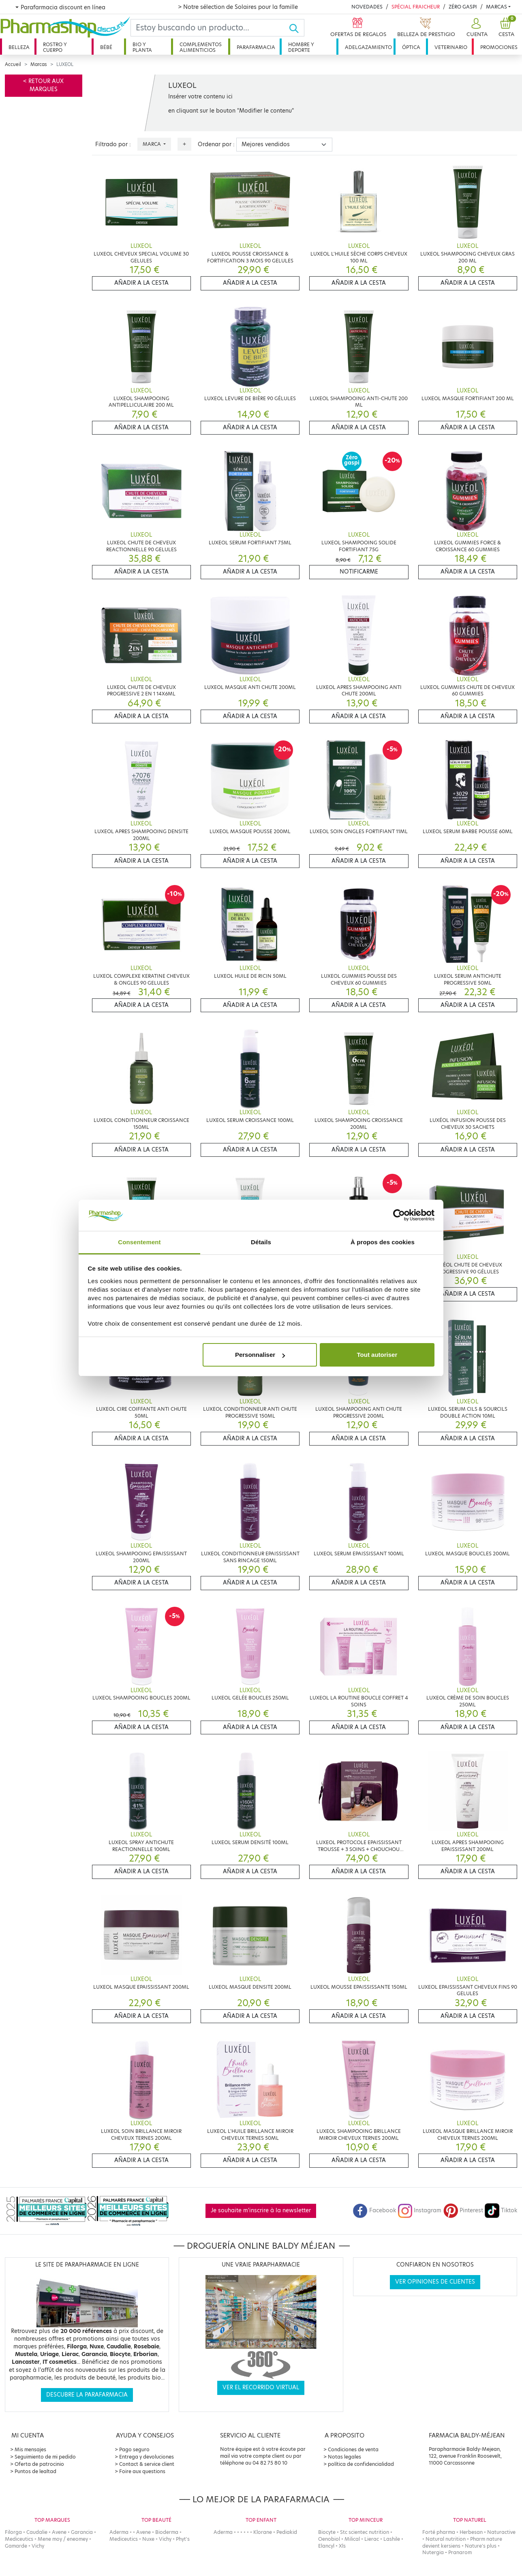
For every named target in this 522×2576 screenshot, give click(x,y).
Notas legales (344, 2456)
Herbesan (471, 2532)
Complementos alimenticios (201, 47)
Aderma (118, 2532)
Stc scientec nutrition (364, 2532)
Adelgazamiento (368, 47)
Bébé (106, 47)
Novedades (367, 6)
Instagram (419, 2210)
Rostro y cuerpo (55, 47)
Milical (352, 2538)
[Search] (209, 27)
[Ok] (296, 27)
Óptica (411, 47)
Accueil (13, 64)
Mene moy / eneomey (63, 2538)
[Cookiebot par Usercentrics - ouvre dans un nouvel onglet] (399, 1215)
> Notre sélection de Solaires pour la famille (238, 7)
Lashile (391, 2538)
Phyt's (183, 2538)
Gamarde (16, 2545)
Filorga (13, 2532)
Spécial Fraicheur (416, 6)
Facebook (374, 2210)
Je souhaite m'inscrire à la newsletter (261, 2210)
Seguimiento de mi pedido (45, 2456)
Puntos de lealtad (35, 2471)
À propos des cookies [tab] (383, 1242)
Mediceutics (19, 2538)
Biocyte (327, 2532)
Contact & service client (146, 2464)
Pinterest (463, 2210)
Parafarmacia (256, 47)
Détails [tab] (261, 1242)
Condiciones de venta (353, 2449)
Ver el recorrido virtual (260, 2387)
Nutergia (433, 2552)
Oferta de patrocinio (39, 2464)
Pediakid (286, 2532)
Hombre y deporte (301, 47)
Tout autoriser (377, 1354)
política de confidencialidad (361, 2464)
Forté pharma (438, 2532)
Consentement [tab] (139, 1242)
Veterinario (450, 47)
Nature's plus (480, 2545)
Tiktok (501, 2210)
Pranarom (460, 2552)
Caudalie (36, 2532)
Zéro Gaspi (463, 6)
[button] (476, 27)
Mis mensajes (30, 2449)
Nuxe (148, 2538)
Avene (59, 2532)
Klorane (262, 2532)
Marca (152, 144)
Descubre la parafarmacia (87, 2395)
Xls (342, 2545)
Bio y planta (142, 47)
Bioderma (166, 2532)
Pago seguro (134, 2449)
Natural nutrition (446, 2538)
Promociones (499, 47)
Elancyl (326, 2545)
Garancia (82, 2532)
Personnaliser (260, 1354)
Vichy (38, 2545)
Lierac (371, 2538)
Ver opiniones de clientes (435, 2282)
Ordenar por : (216, 144)
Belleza (19, 47)
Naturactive (501, 2532)
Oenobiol (329, 2538)
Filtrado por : (113, 144)
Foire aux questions (142, 2471)
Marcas (496, 6)
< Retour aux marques (43, 85)
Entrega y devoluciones (146, 2456)
